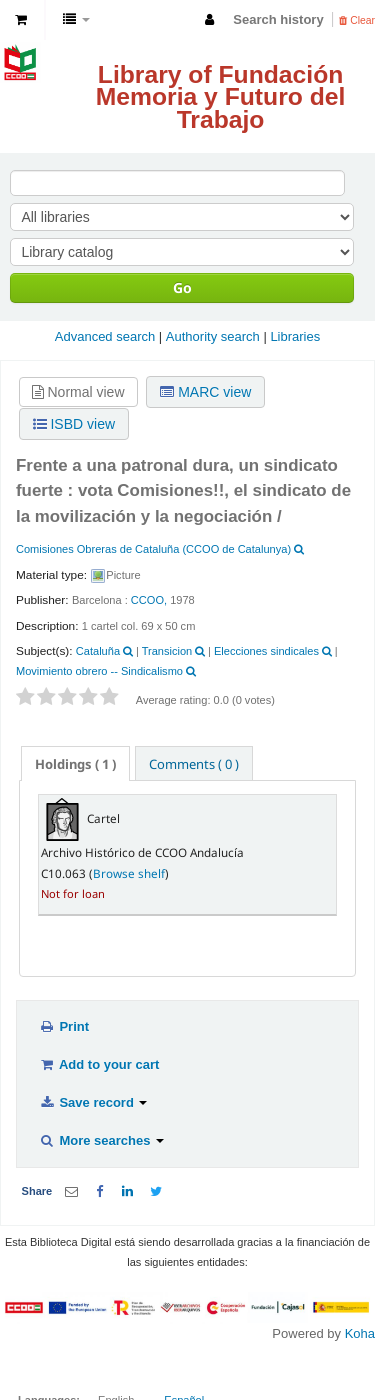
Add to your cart (99, 1064)
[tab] (75, 763)
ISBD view (74, 424)
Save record (93, 1102)
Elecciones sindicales (266, 651)
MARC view (205, 392)
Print (64, 1026)
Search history (278, 19)
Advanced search (105, 336)
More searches (101, 1140)
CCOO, (149, 600)
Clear (357, 20)
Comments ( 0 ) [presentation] (194, 764)
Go (182, 287)
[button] (21, 20)
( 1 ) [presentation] (75, 764)
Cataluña (98, 651)
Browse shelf (129, 873)
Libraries (295, 336)
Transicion (167, 651)
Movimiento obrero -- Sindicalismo (99, 671)
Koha (360, 1333)
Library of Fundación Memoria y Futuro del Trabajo (221, 96)
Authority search (213, 336)
